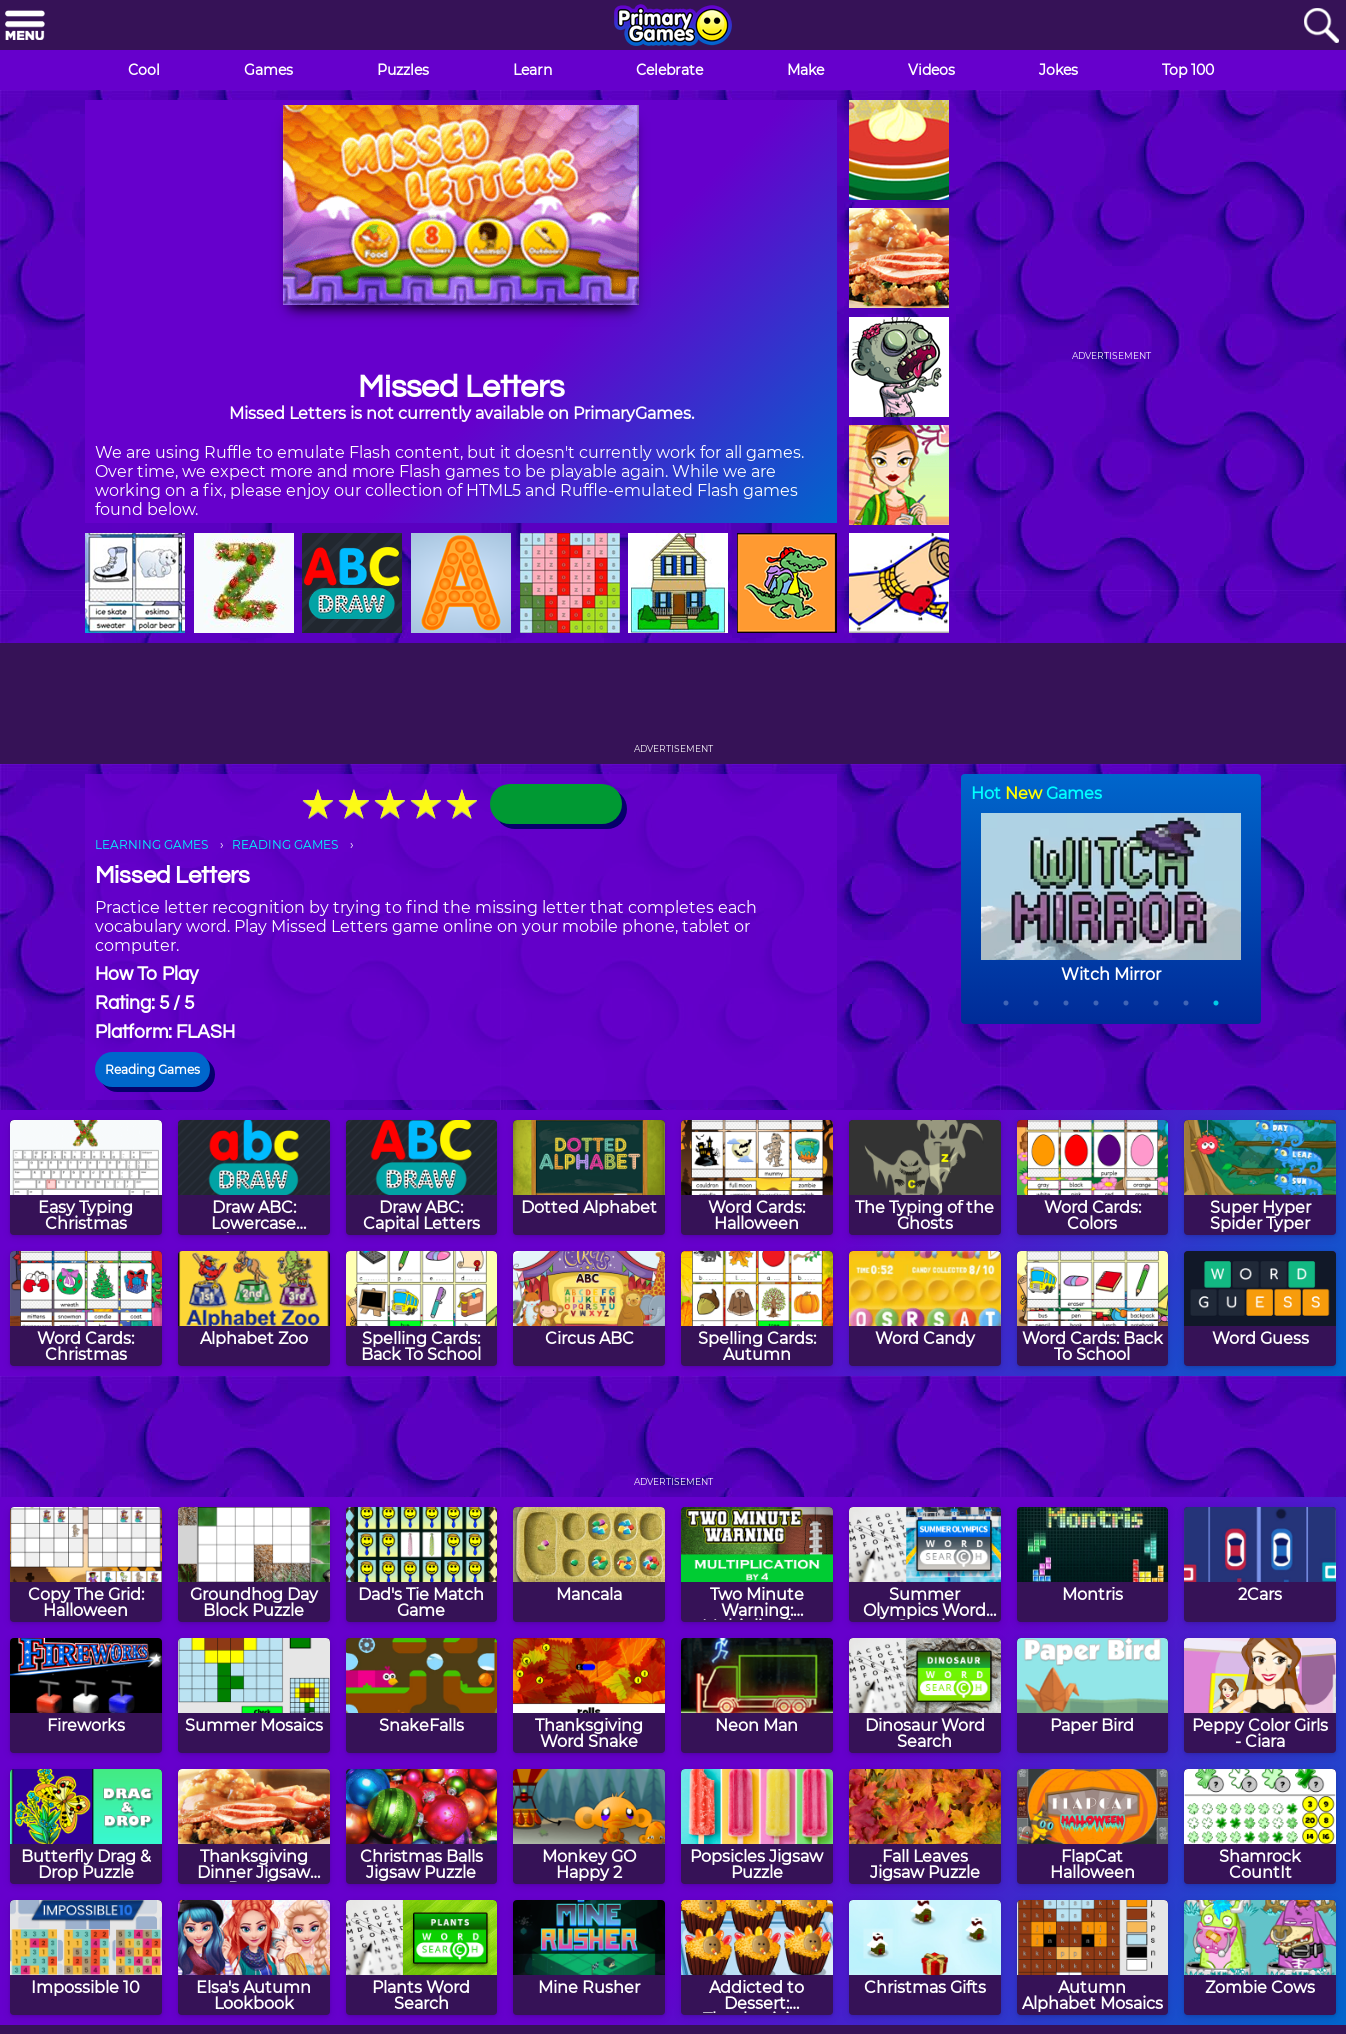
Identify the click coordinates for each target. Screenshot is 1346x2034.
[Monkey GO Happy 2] (589, 1826)
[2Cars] (1260, 1564)
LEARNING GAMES (151, 844)
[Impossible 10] (86, 1957)
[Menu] (25, 26)
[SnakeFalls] (422, 1695)
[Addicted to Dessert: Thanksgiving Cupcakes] (757, 1957)
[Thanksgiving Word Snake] (589, 1695)
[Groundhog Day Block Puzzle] (254, 1564)
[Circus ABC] (589, 1308)
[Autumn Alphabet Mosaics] (1093, 1957)
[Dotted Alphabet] (589, 1177)
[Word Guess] (1260, 1308)
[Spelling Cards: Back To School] (422, 1308)
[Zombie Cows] (1260, 1957)
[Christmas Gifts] (925, 1957)
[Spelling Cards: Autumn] (757, 1308)
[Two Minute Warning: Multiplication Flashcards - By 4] (757, 1564)
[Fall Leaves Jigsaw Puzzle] (925, 1826)
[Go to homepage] (673, 27)
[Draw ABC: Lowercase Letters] (254, 1177)
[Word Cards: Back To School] (1093, 1308)
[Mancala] (589, 1564)
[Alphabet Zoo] (254, 1308)
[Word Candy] (925, 1308)
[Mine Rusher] (589, 1957)
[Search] (1321, 26)
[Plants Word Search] (422, 1957)
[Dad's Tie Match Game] (422, 1564)
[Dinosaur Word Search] (925, 1695)
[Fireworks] (86, 1695)
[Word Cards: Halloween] (757, 1177)
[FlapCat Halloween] (1093, 1826)
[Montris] (1093, 1564)
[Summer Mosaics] (254, 1695)
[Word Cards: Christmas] (86, 1308)
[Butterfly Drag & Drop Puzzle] (86, 1826)
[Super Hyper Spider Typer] (1260, 1177)
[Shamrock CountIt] (1260, 1826)
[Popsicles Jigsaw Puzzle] (757, 1826)
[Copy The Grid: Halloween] (86, 1564)
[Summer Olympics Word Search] (925, 1564)
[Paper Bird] (1093, 1695)
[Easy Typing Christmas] (86, 1177)
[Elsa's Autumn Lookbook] (254, 1957)
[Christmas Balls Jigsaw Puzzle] (422, 1826)
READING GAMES (285, 844)
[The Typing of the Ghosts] (925, 1177)
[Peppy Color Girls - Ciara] (1260, 1695)
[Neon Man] (757, 1695)
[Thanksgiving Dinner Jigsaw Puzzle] (254, 1826)
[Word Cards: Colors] (1093, 1177)
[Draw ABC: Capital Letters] (422, 1177)
